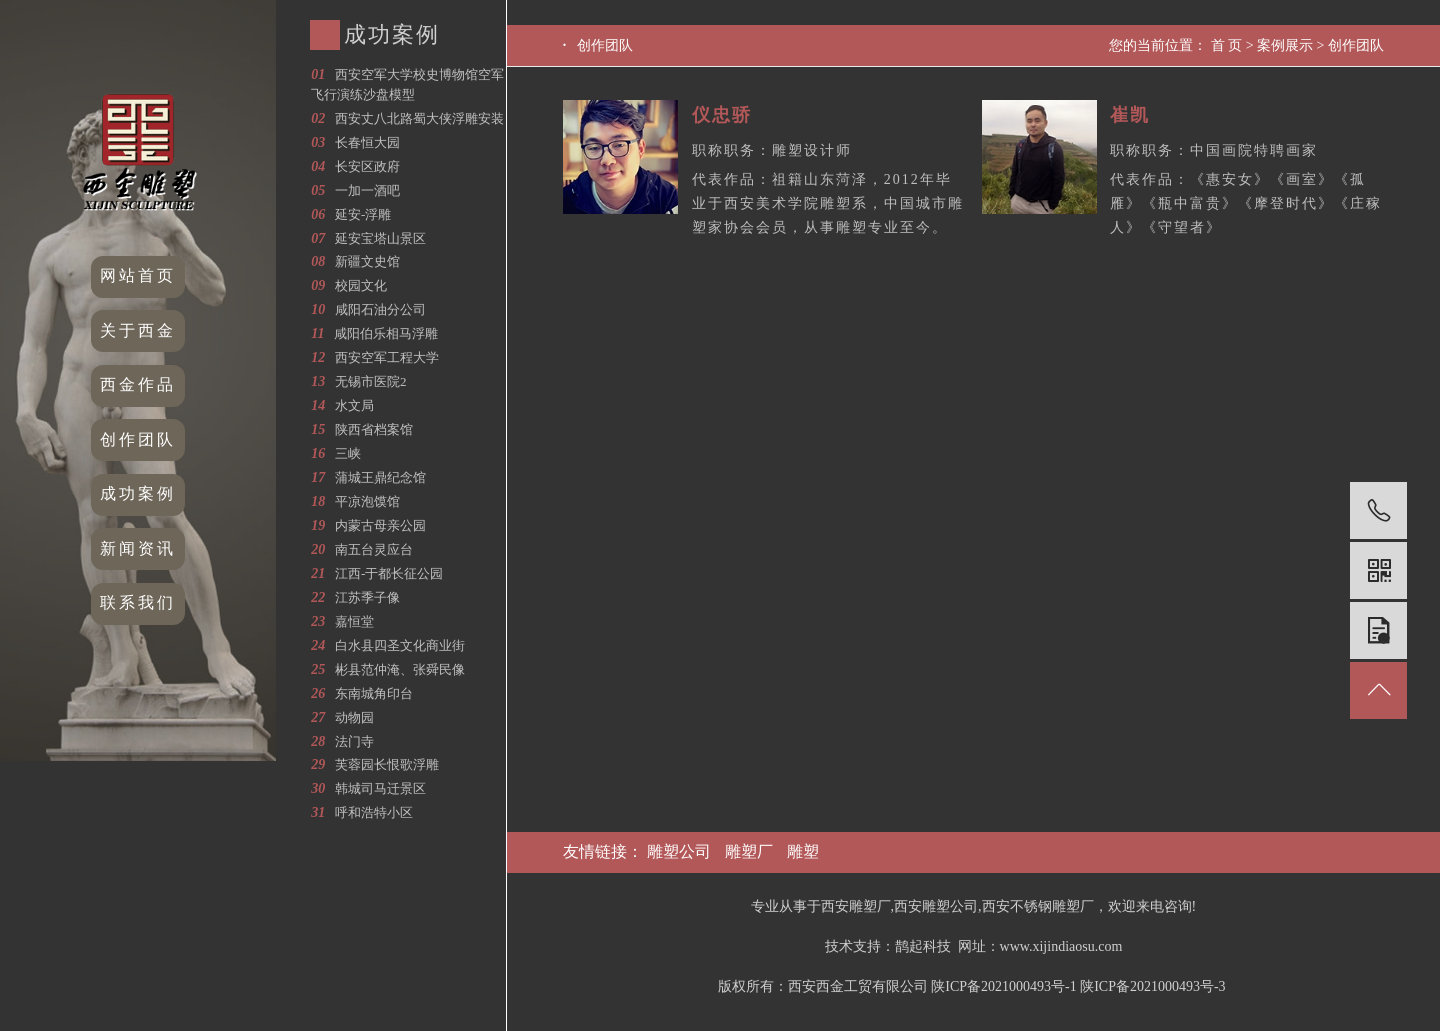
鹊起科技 (923, 946)
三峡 (348, 453)
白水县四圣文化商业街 (400, 645)
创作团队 (138, 439)
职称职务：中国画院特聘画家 (1214, 150)
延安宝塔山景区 (380, 238)
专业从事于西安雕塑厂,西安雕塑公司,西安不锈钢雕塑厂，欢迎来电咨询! (974, 906)
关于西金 (138, 330)
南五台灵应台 (374, 549)
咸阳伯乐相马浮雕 (386, 333)
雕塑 (803, 851)
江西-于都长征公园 (389, 573)
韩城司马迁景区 (380, 788)
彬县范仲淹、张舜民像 (400, 669)
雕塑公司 (679, 851)
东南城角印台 (374, 693)
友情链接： (605, 851)
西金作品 (138, 384)
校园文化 (361, 285)
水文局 (354, 405)
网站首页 (138, 275)
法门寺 (354, 741)
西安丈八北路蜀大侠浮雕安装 (419, 118)
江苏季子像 (367, 597)
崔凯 (1130, 115)
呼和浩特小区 (374, 812)
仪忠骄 (722, 115)
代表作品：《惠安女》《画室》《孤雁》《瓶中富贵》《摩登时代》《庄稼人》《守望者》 (1246, 203)
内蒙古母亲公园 (380, 525)
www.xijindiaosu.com (1061, 946)
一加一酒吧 (367, 190)
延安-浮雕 (363, 214)
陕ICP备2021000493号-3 (1152, 986)
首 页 (1227, 45)
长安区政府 (367, 166)
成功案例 (138, 493)
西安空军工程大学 (387, 357)
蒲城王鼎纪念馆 (380, 477)
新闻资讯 (138, 548)
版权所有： (753, 986)
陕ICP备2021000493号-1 (1003, 986)
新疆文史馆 (367, 261)
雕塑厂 (749, 851)
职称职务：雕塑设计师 (772, 150)
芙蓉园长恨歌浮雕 (387, 764)
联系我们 (138, 602)
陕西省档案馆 (374, 429)
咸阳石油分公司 (380, 309)
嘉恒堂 (354, 621)
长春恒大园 (367, 142)
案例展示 (1285, 45)
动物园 (354, 717)
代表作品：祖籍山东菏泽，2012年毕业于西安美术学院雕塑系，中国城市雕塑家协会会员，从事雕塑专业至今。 (828, 203)
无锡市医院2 (371, 381)
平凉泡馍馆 (367, 501)
